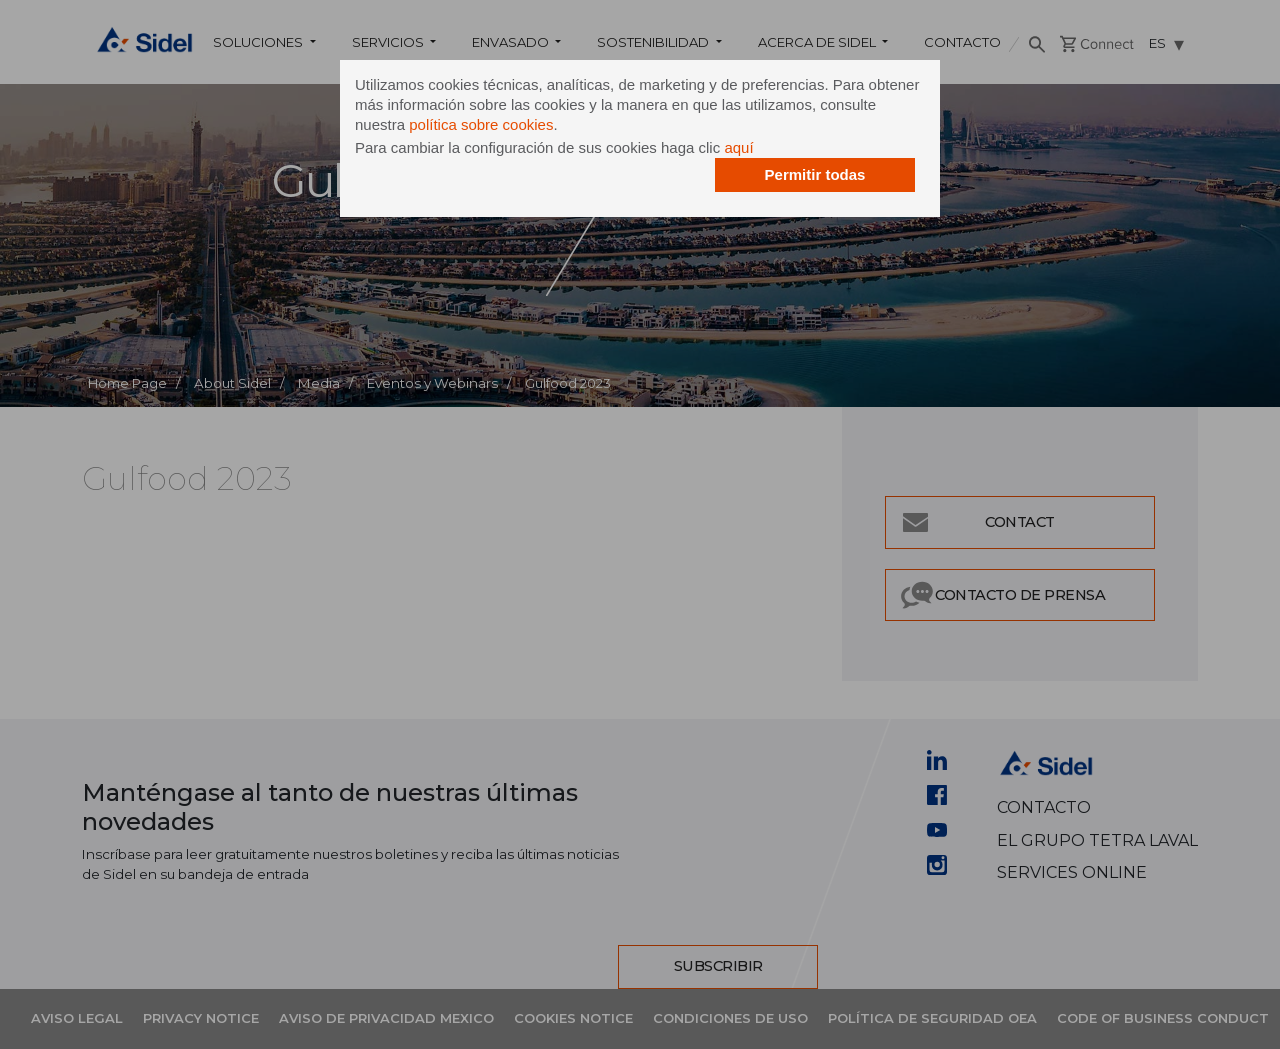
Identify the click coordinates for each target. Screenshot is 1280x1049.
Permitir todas (815, 174)
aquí (738, 147)
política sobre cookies (481, 124)
